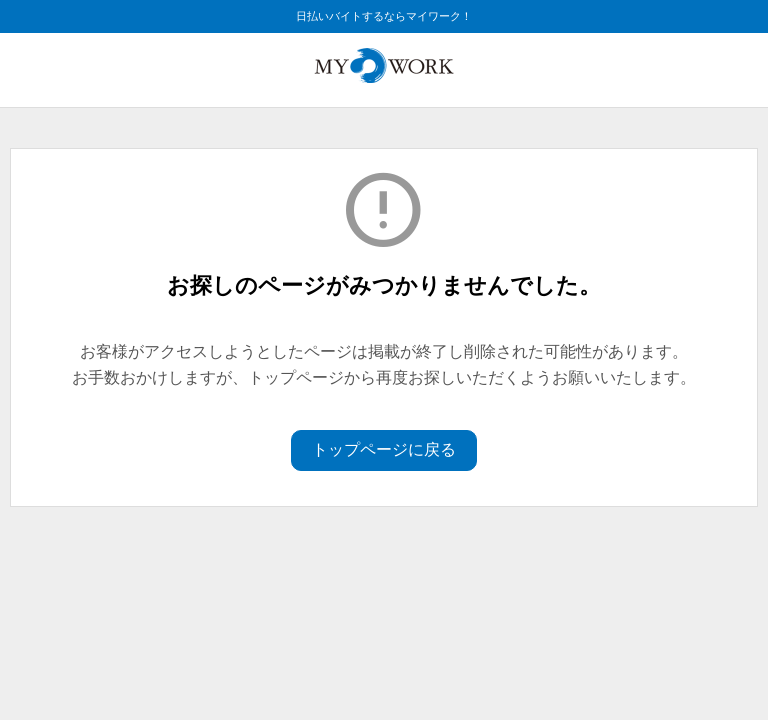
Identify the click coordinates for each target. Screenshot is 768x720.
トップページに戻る (384, 449)
